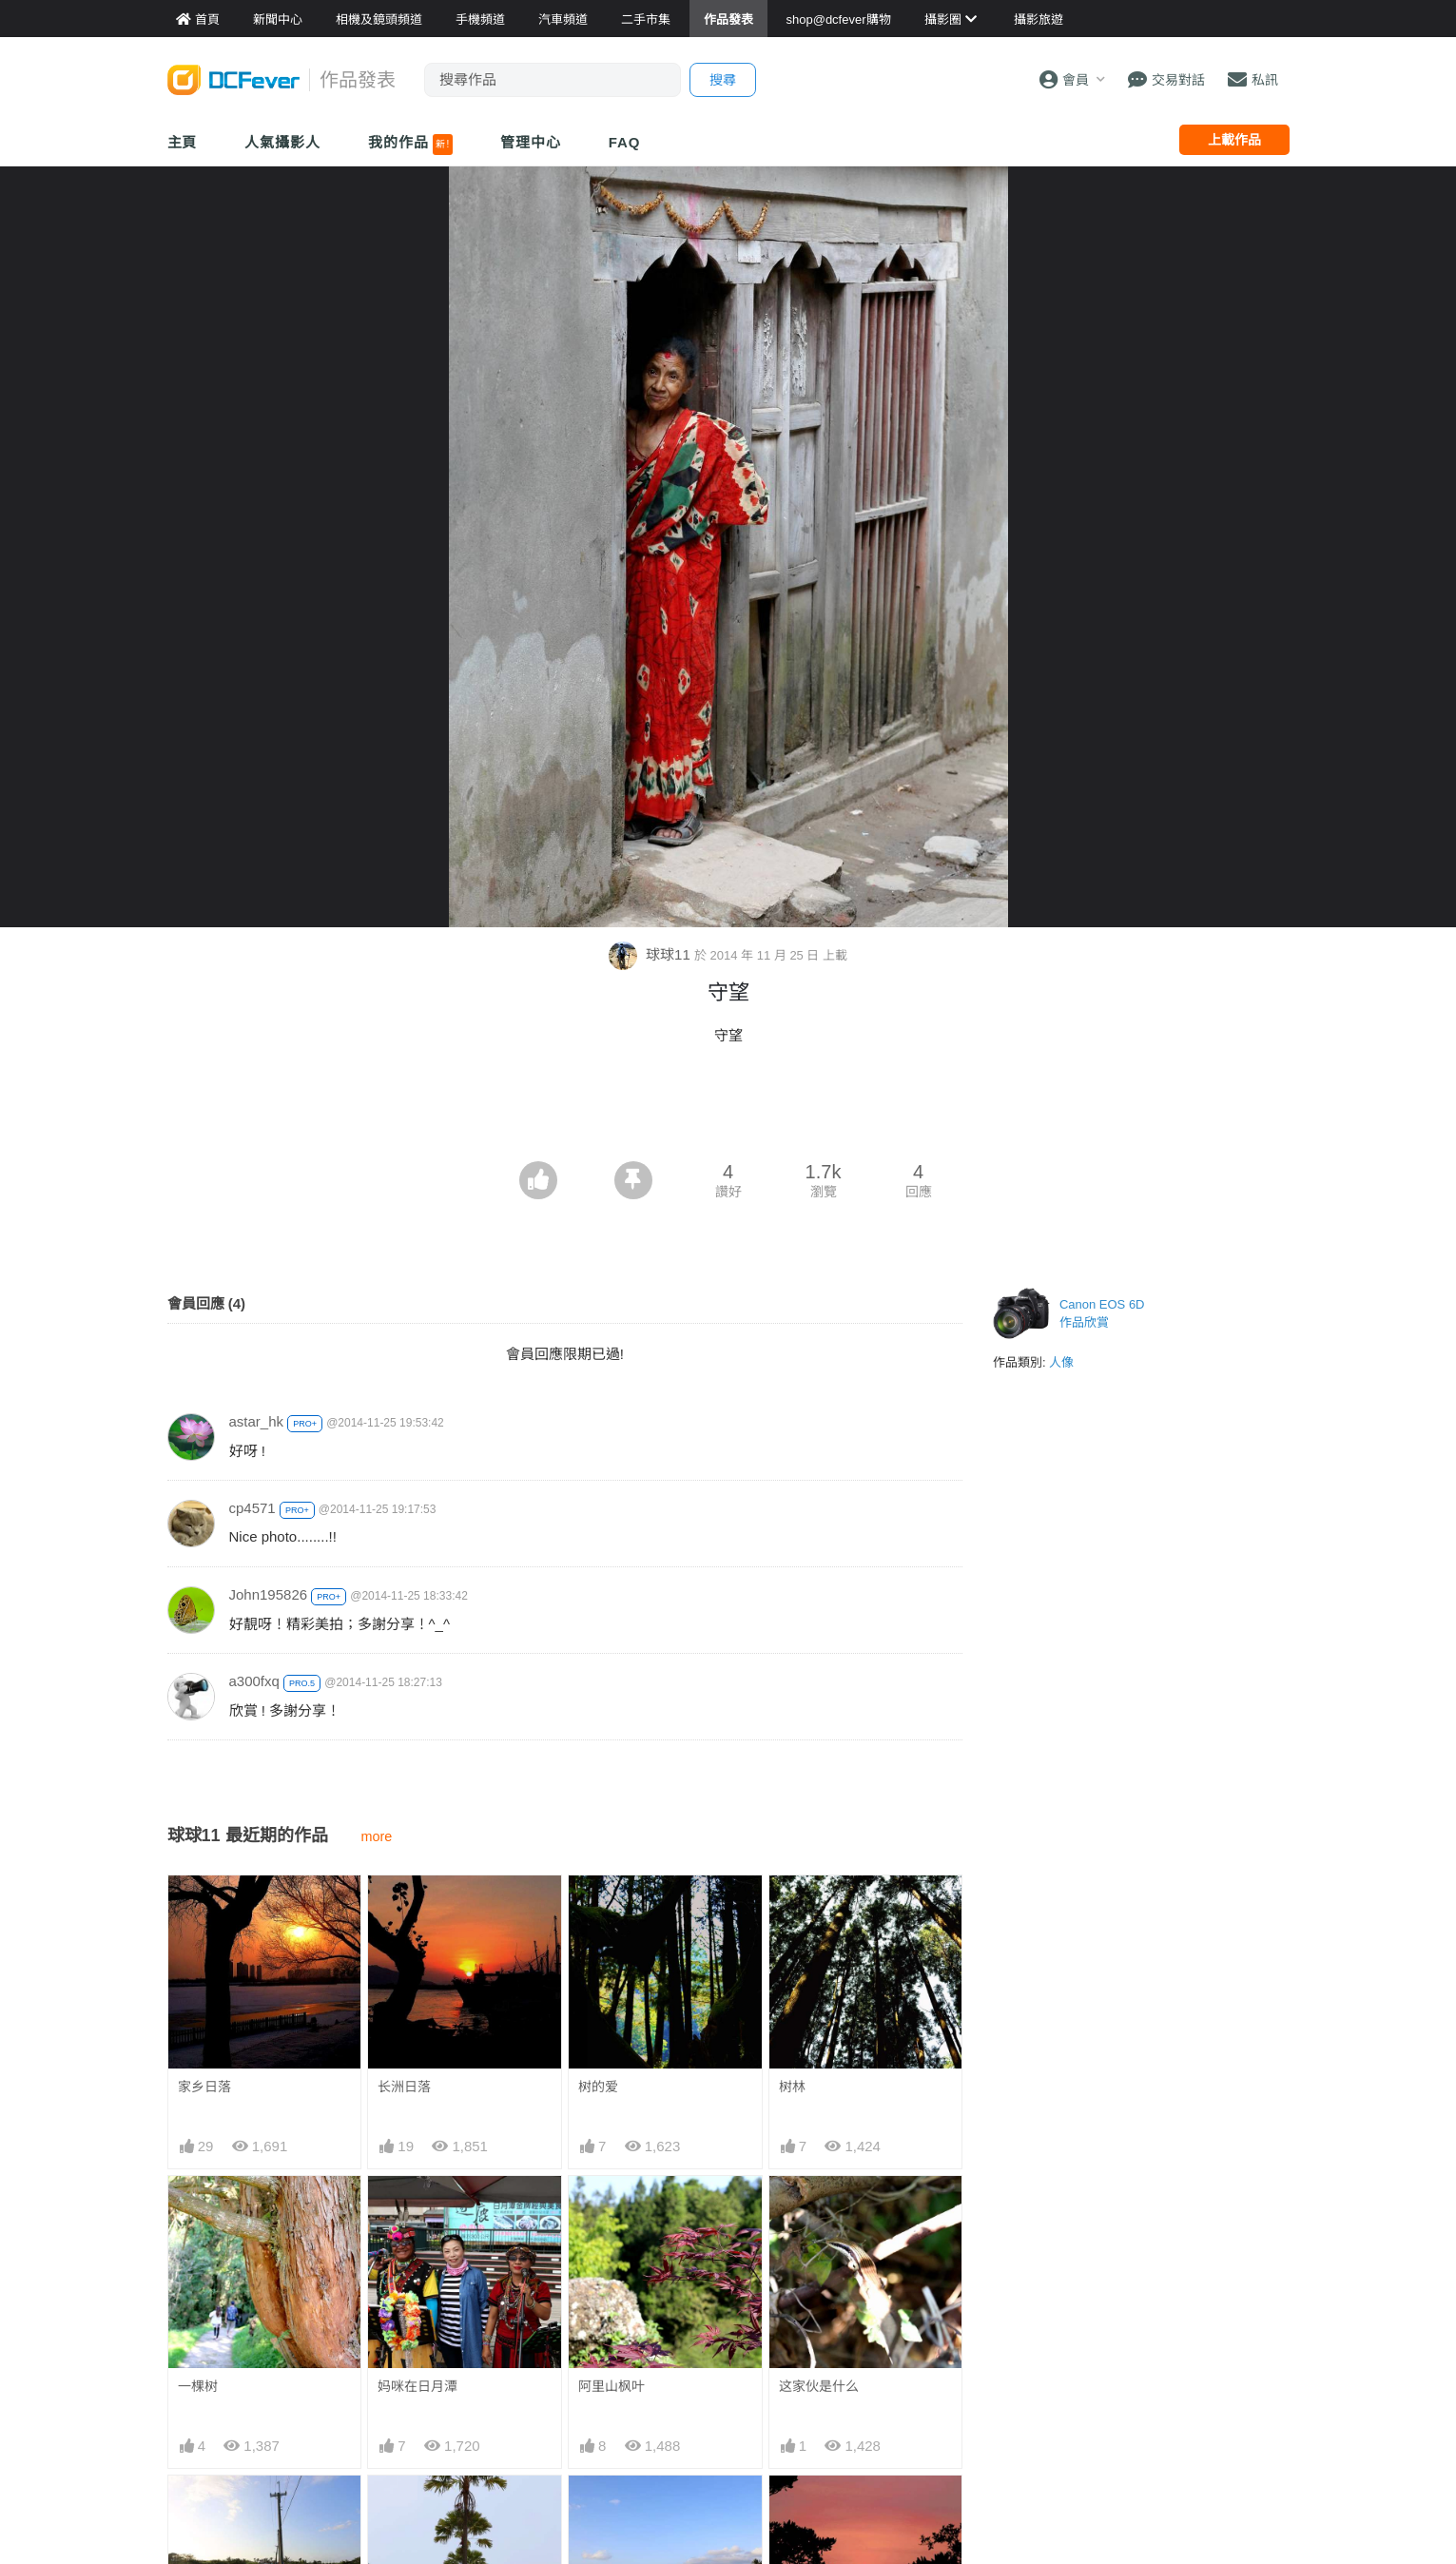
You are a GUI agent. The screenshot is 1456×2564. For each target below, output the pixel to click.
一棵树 (198, 2386)
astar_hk (256, 1421)
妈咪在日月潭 (417, 2386)
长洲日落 (404, 2086)
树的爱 (598, 2086)
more (377, 1836)
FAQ (625, 142)
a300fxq (254, 1681)
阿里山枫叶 (611, 2386)
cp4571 (252, 1508)
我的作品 (410, 144)
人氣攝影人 (282, 142)
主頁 (182, 142)
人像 (1061, 1362)
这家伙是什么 (819, 2386)
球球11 (651, 954)
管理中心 (530, 142)
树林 (792, 2086)
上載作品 (1234, 139)
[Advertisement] (728, 1109)
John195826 (268, 1594)
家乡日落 (204, 2086)
